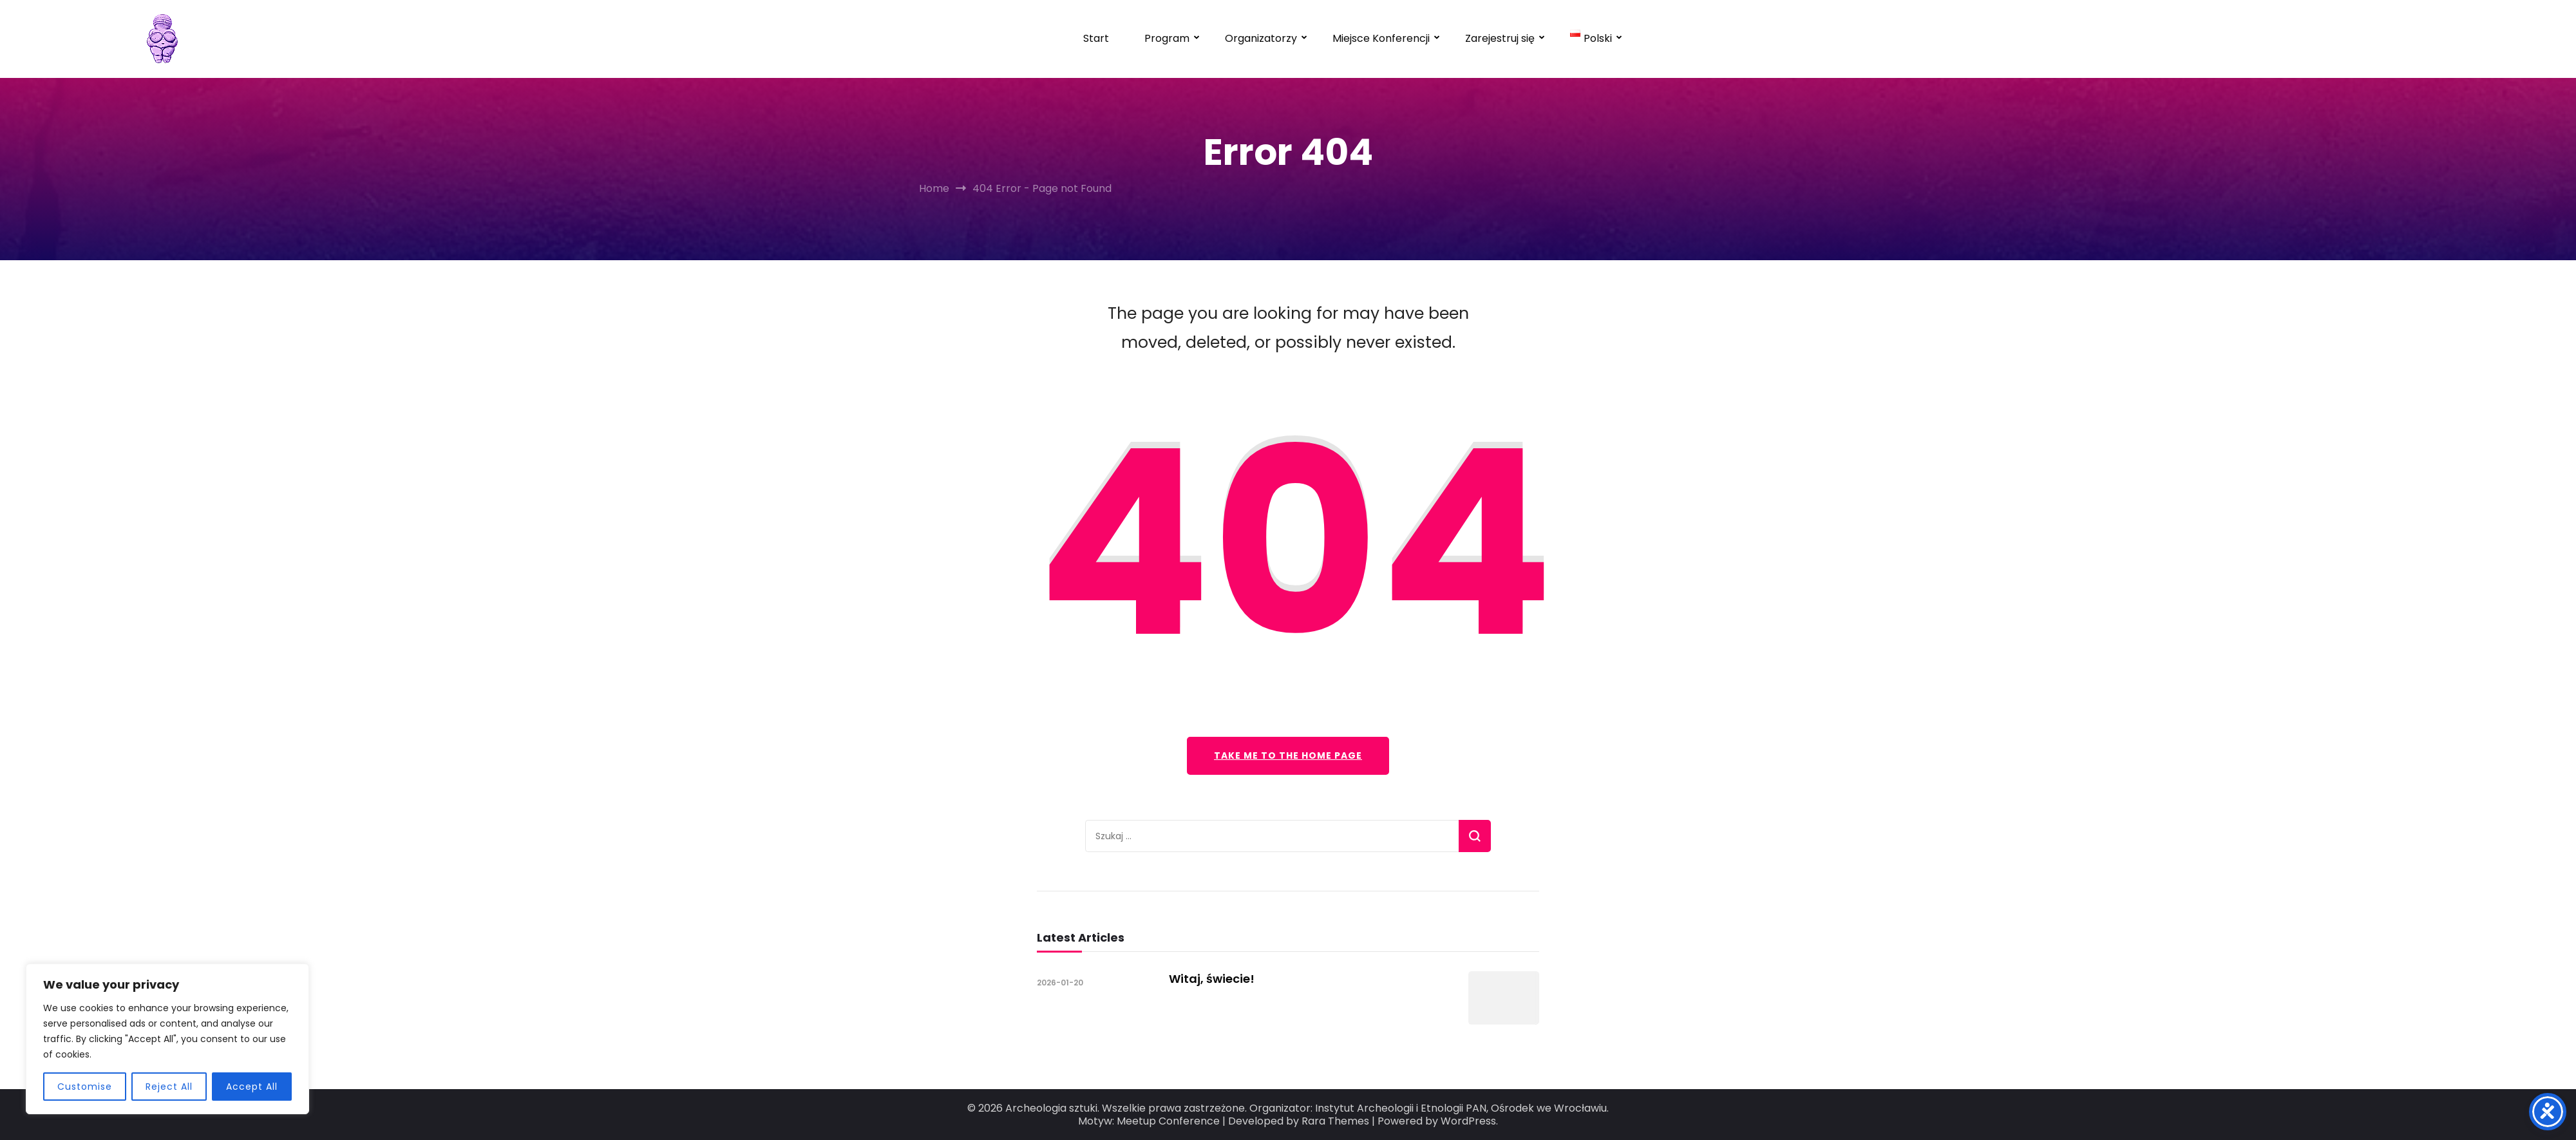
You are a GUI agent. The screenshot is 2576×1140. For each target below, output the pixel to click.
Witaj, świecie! (1212, 979)
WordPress (1468, 1121)
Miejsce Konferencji (1381, 38)
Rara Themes (1335, 1121)
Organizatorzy (1261, 38)
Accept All (252, 1086)
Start (1096, 38)
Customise (84, 1086)
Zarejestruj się (1500, 38)
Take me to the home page (1288, 755)
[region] (167, 1039)
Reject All (169, 1086)
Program (1166, 38)
